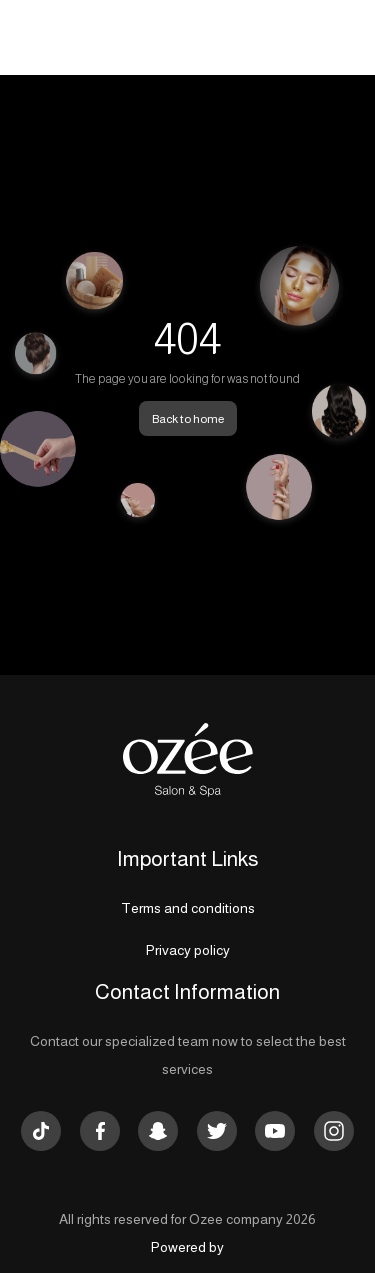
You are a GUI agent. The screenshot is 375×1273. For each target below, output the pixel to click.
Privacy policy (188, 950)
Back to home (188, 419)
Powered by (187, 1247)
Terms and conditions (188, 908)
